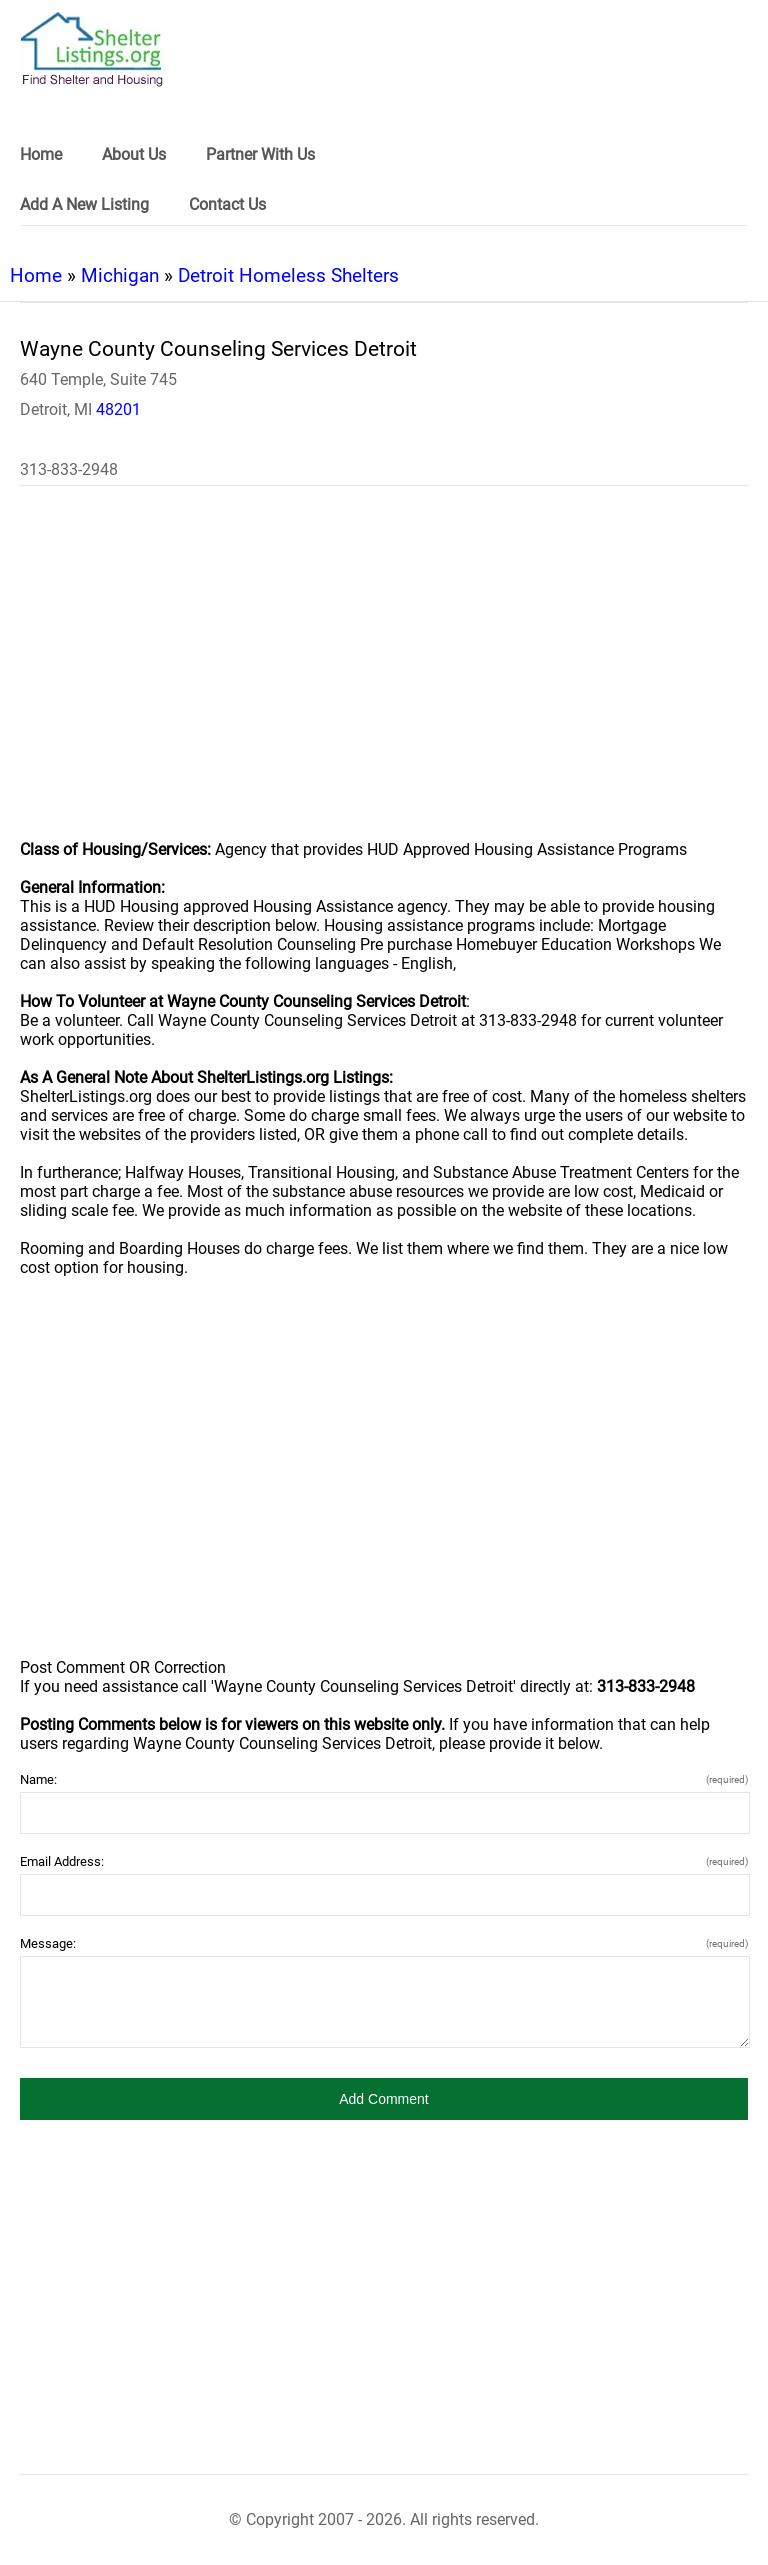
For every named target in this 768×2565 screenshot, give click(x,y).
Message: (384, 1943)
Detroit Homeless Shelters (288, 275)
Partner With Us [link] (260, 154)
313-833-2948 (69, 469)
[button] (384, 2099)
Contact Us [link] (227, 204)
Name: (384, 1779)
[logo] (92, 49)
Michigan (120, 275)
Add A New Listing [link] (84, 204)
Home (36, 275)
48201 (118, 409)
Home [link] (41, 154)
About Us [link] (134, 154)
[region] (384, 676)
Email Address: (384, 1861)
